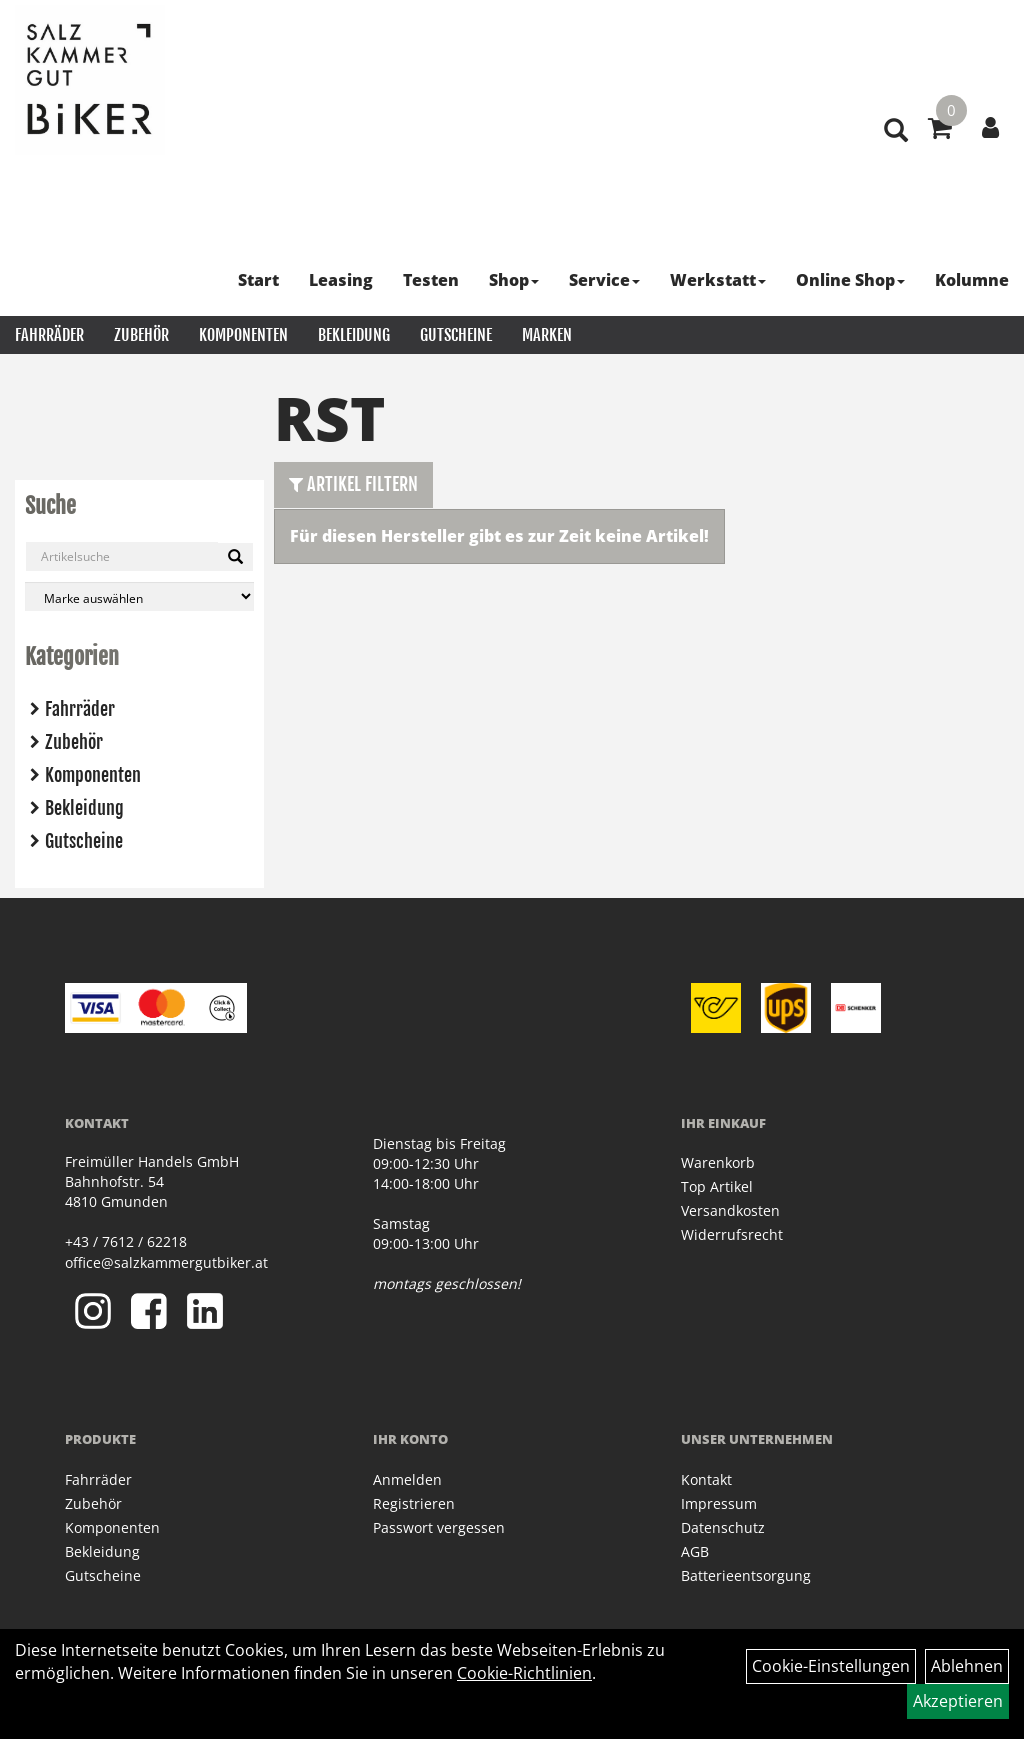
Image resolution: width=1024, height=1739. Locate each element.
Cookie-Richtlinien (524, 1673)
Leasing (341, 280)
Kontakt (706, 1479)
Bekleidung (354, 335)
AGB (695, 1551)
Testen (431, 280)
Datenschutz (723, 1527)
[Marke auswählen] (139, 596)
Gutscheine (456, 335)
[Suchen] (235, 557)
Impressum (719, 1503)
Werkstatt (718, 280)
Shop (514, 280)
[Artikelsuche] (896, 131)
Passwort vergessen (439, 1527)
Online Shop (850, 280)
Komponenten (243, 335)
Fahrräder (49, 335)
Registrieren (414, 1503)
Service (604, 280)
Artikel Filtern (353, 484)
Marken (547, 335)
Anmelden (407, 1479)
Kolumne (972, 280)
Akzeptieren (958, 1701)
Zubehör (141, 335)
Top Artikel (717, 1186)
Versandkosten (730, 1210)
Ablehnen (967, 1666)
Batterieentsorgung (746, 1575)
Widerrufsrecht (732, 1234)
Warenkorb (718, 1162)
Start (258, 280)
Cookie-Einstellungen (831, 1666)
